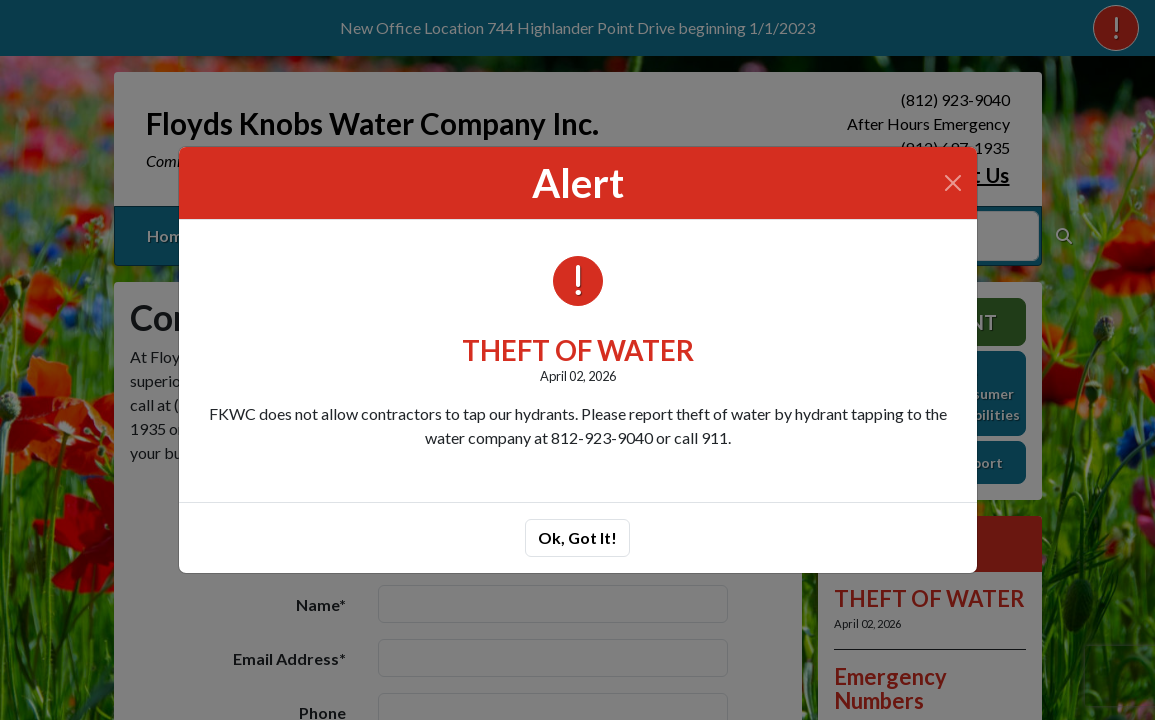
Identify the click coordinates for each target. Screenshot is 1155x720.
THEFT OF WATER (578, 350)
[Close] (953, 183)
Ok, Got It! (577, 537)
